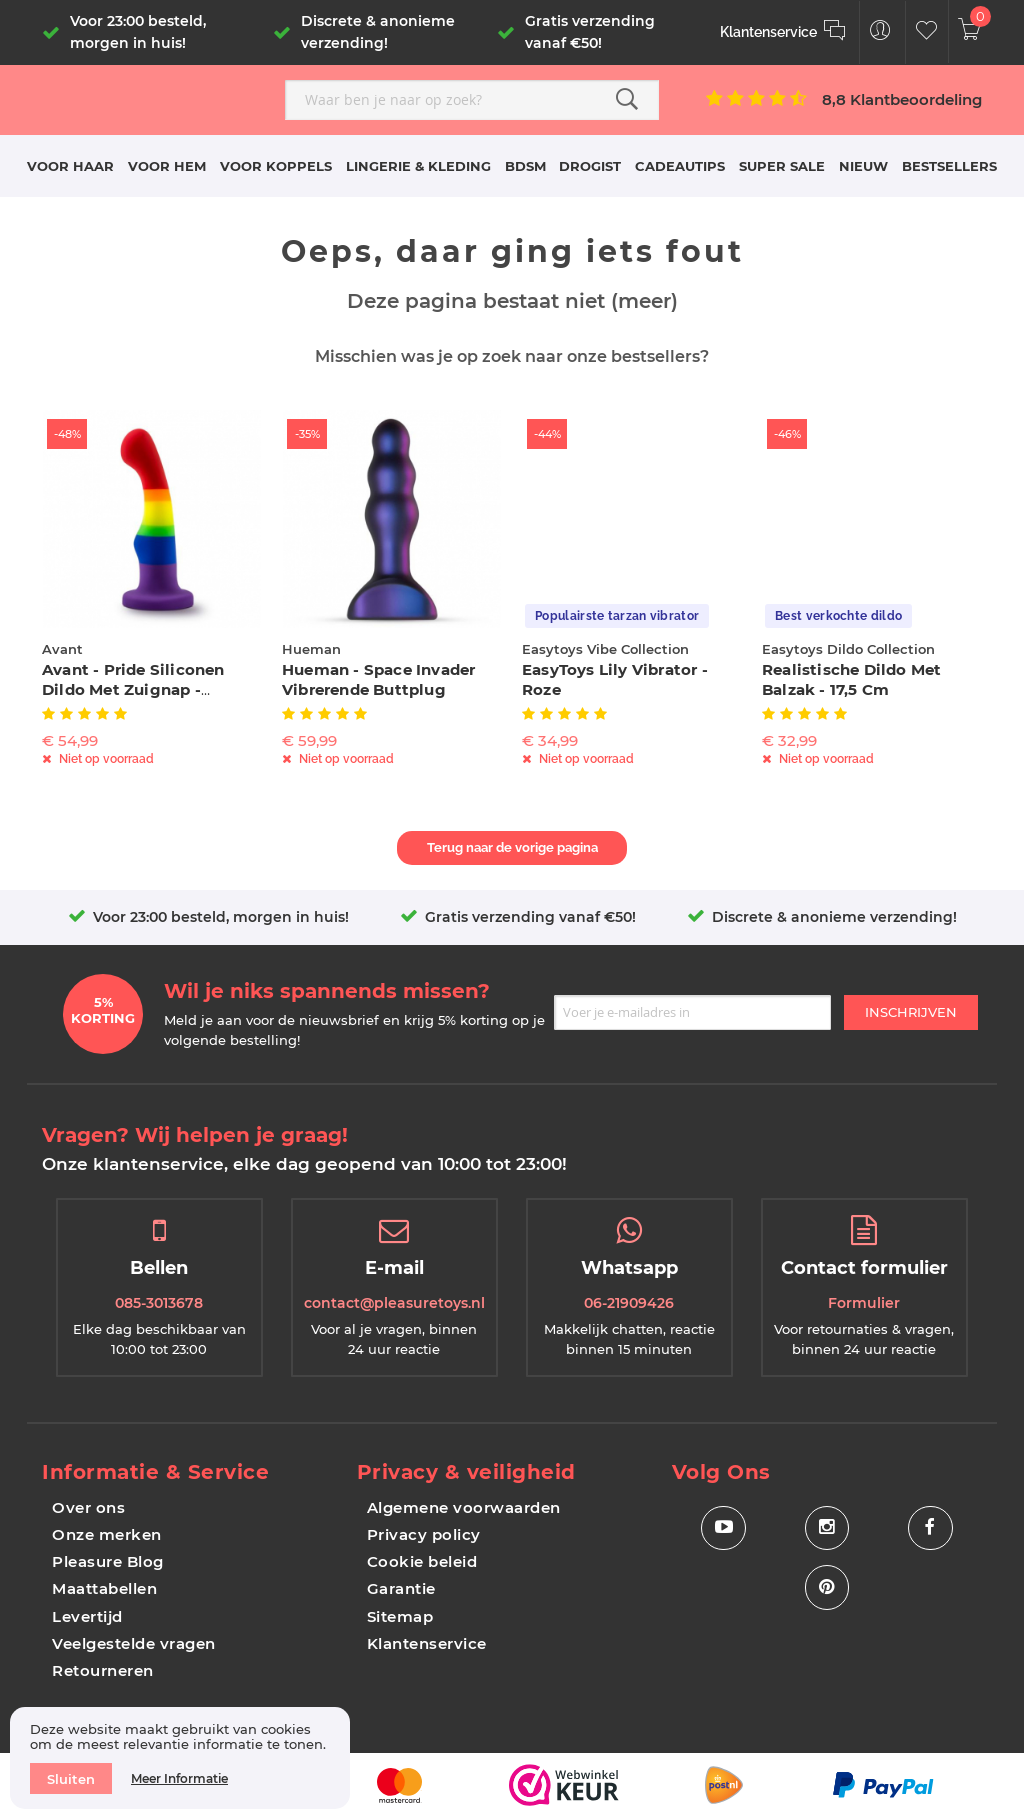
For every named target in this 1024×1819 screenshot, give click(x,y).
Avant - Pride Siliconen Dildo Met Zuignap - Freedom (133, 689)
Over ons (88, 1507)
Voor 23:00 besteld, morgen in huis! (221, 917)
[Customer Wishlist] (926, 32)
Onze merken (107, 1534)
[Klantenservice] (783, 32)
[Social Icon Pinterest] (826, 1588)
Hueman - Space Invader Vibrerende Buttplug (378, 679)
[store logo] (156, 98)
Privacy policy (424, 1534)
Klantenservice (427, 1643)
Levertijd (87, 1616)
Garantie (401, 1588)
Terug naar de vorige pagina (512, 847)
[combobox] (472, 100)
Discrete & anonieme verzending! (834, 917)
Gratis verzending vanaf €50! (530, 917)
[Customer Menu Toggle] (880, 32)
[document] (180, 1758)
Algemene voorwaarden (464, 1507)
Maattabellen (104, 1588)
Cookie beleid (422, 1561)
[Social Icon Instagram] (826, 1528)
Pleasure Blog (108, 1561)
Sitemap (400, 1616)
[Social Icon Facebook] (930, 1528)
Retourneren (103, 1670)
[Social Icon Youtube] (723, 1528)
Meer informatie (179, 1778)
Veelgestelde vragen (134, 1643)
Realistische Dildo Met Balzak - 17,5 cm (851, 679)
